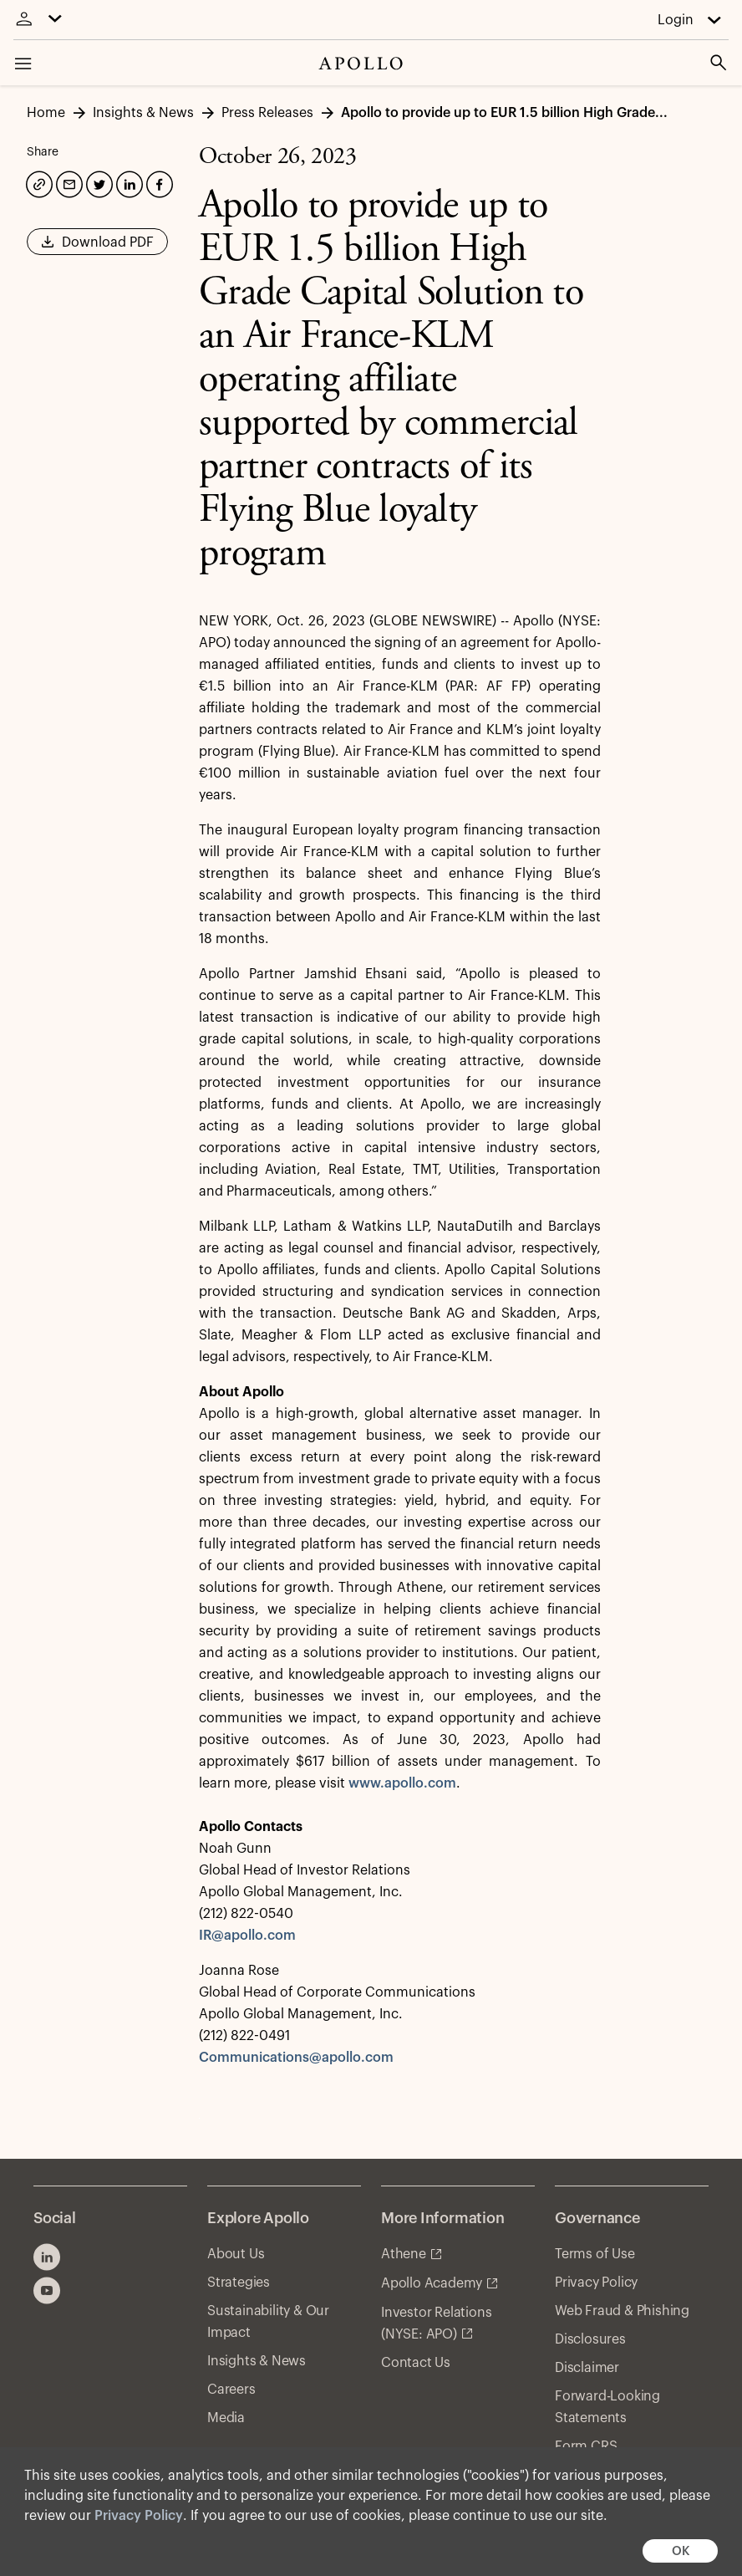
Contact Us (415, 2362)
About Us (235, 2254)
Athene (403, 2254)
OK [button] (680, 2551)
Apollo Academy (431, 2283)
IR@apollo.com (247, 1935)
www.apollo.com (402, 1783)
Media (226, 2418)
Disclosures (590, 2339)
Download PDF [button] (97, 247)
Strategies (238, 2282)
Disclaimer (587, 2368)
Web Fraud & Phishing (622, 2311)
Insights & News (256, 2361)
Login (676, 20)
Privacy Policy (138, 2515)
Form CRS (586, 2446)
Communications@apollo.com (296, 2057)
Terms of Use (595, 2254)
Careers (231, 2389)
